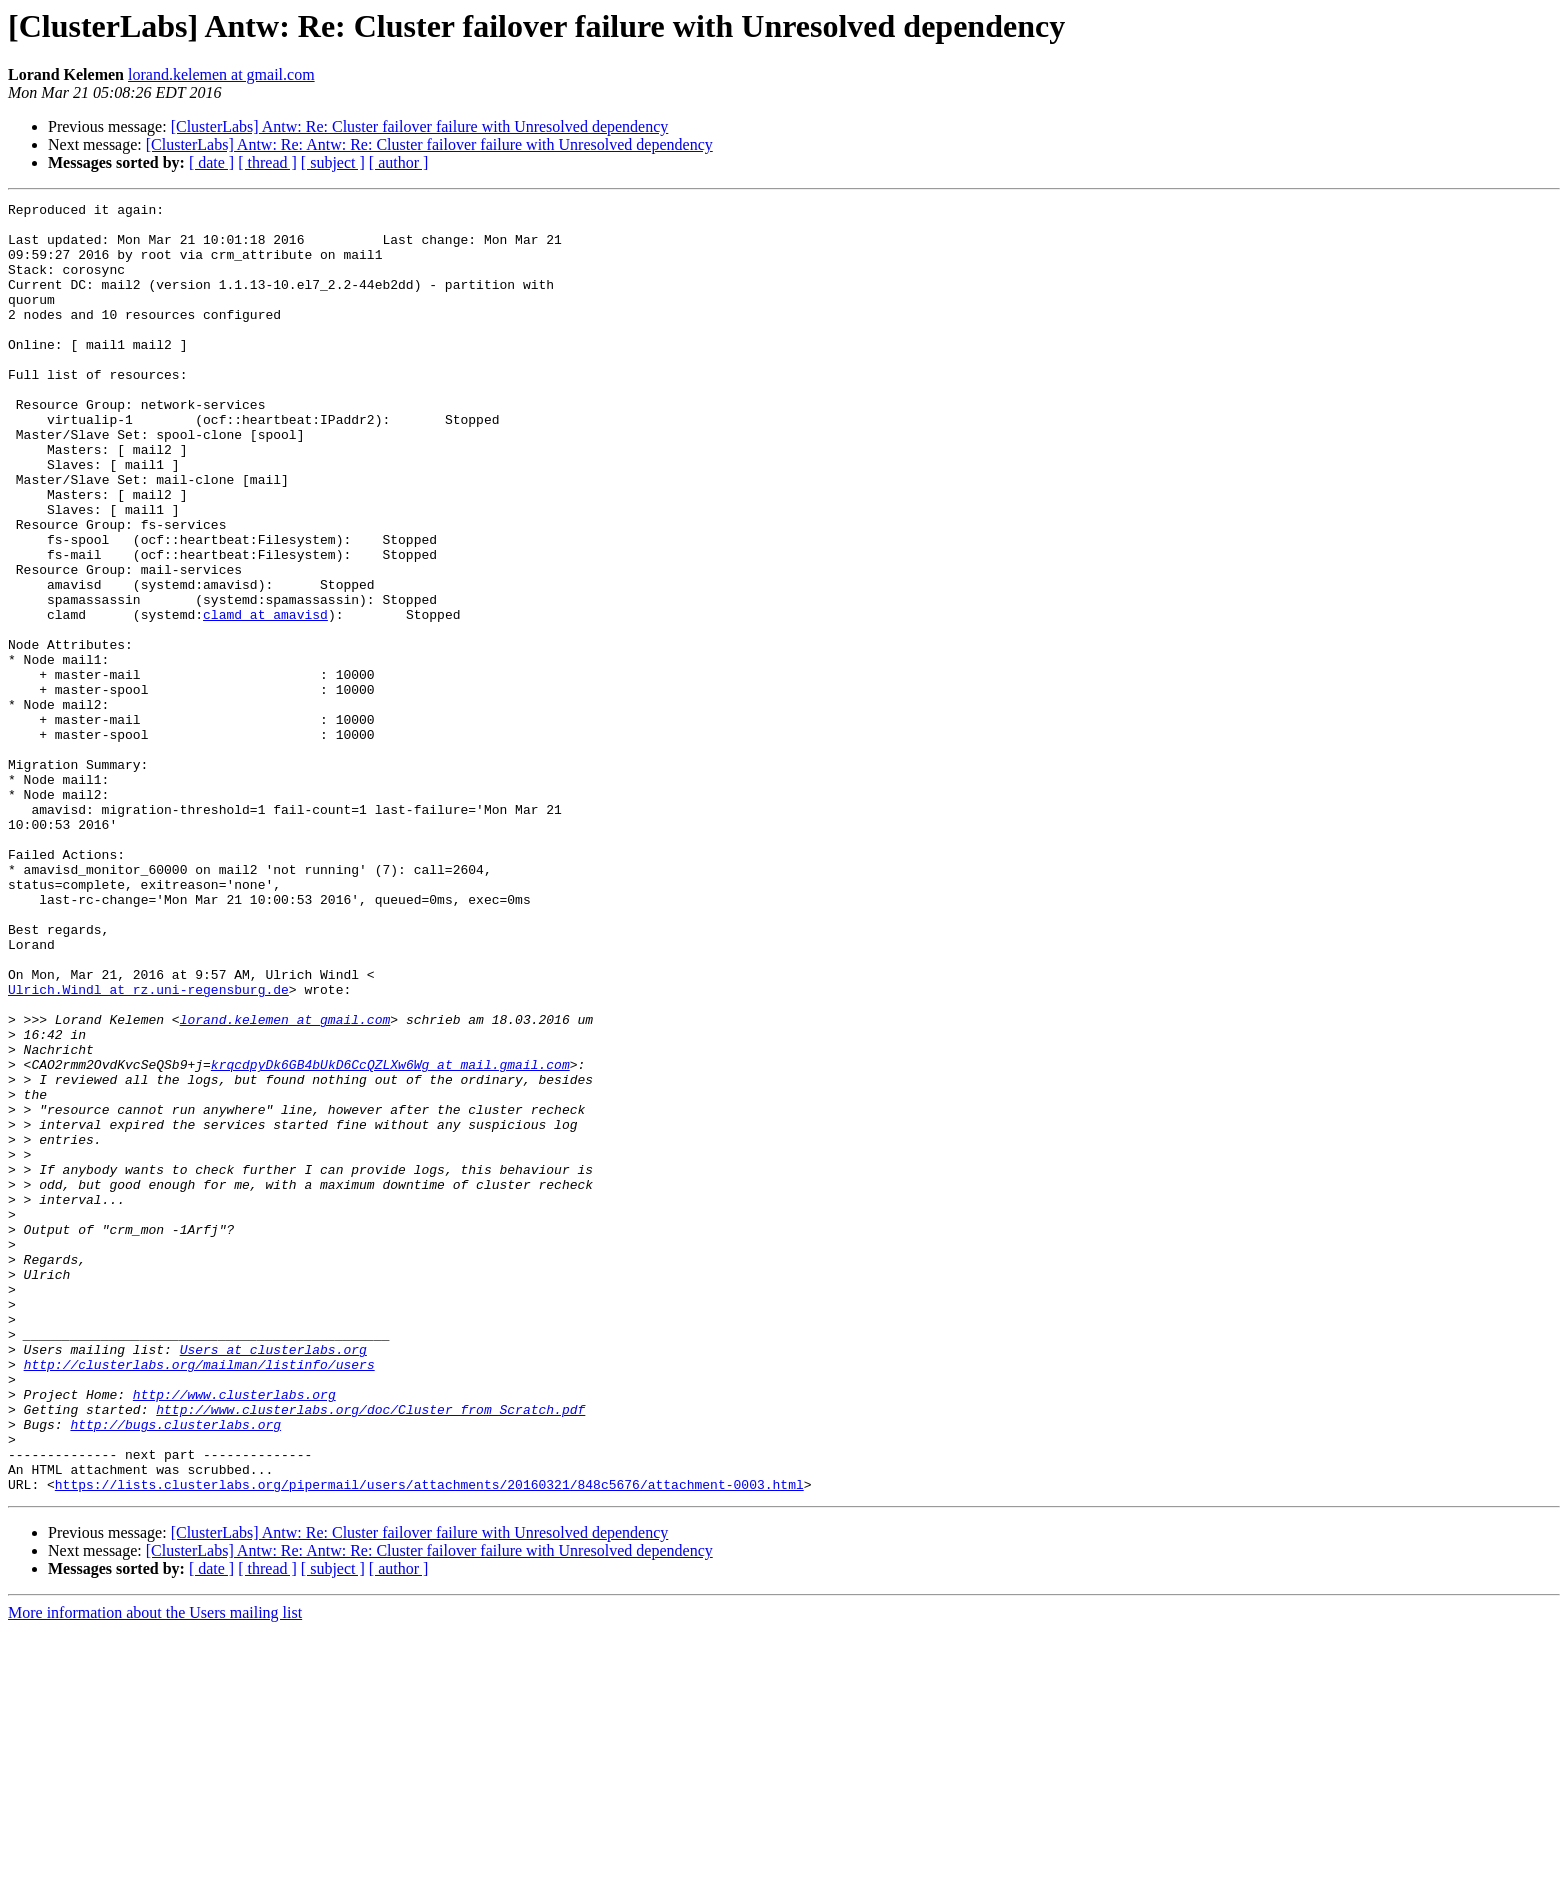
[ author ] (399, 162)
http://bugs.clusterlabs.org (175, 1670)
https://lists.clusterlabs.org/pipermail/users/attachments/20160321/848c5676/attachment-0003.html (429, 1742)
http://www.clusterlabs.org (234, 1634)
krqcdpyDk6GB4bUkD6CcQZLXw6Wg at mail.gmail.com (390, 1238)
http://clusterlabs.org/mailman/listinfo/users (199, 1598)
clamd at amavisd (265, 698)
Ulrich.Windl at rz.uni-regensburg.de (148, 1148)
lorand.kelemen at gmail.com (221, 74)
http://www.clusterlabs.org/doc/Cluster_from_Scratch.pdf (370, 1652)
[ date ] (211, 162)
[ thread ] (267, 162)
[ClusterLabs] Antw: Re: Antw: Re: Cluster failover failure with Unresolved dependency (429, 144)
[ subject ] (333, 162)
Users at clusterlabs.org (273, 1580)
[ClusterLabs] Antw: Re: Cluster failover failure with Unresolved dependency (420, 126)
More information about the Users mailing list (155, 1870)
